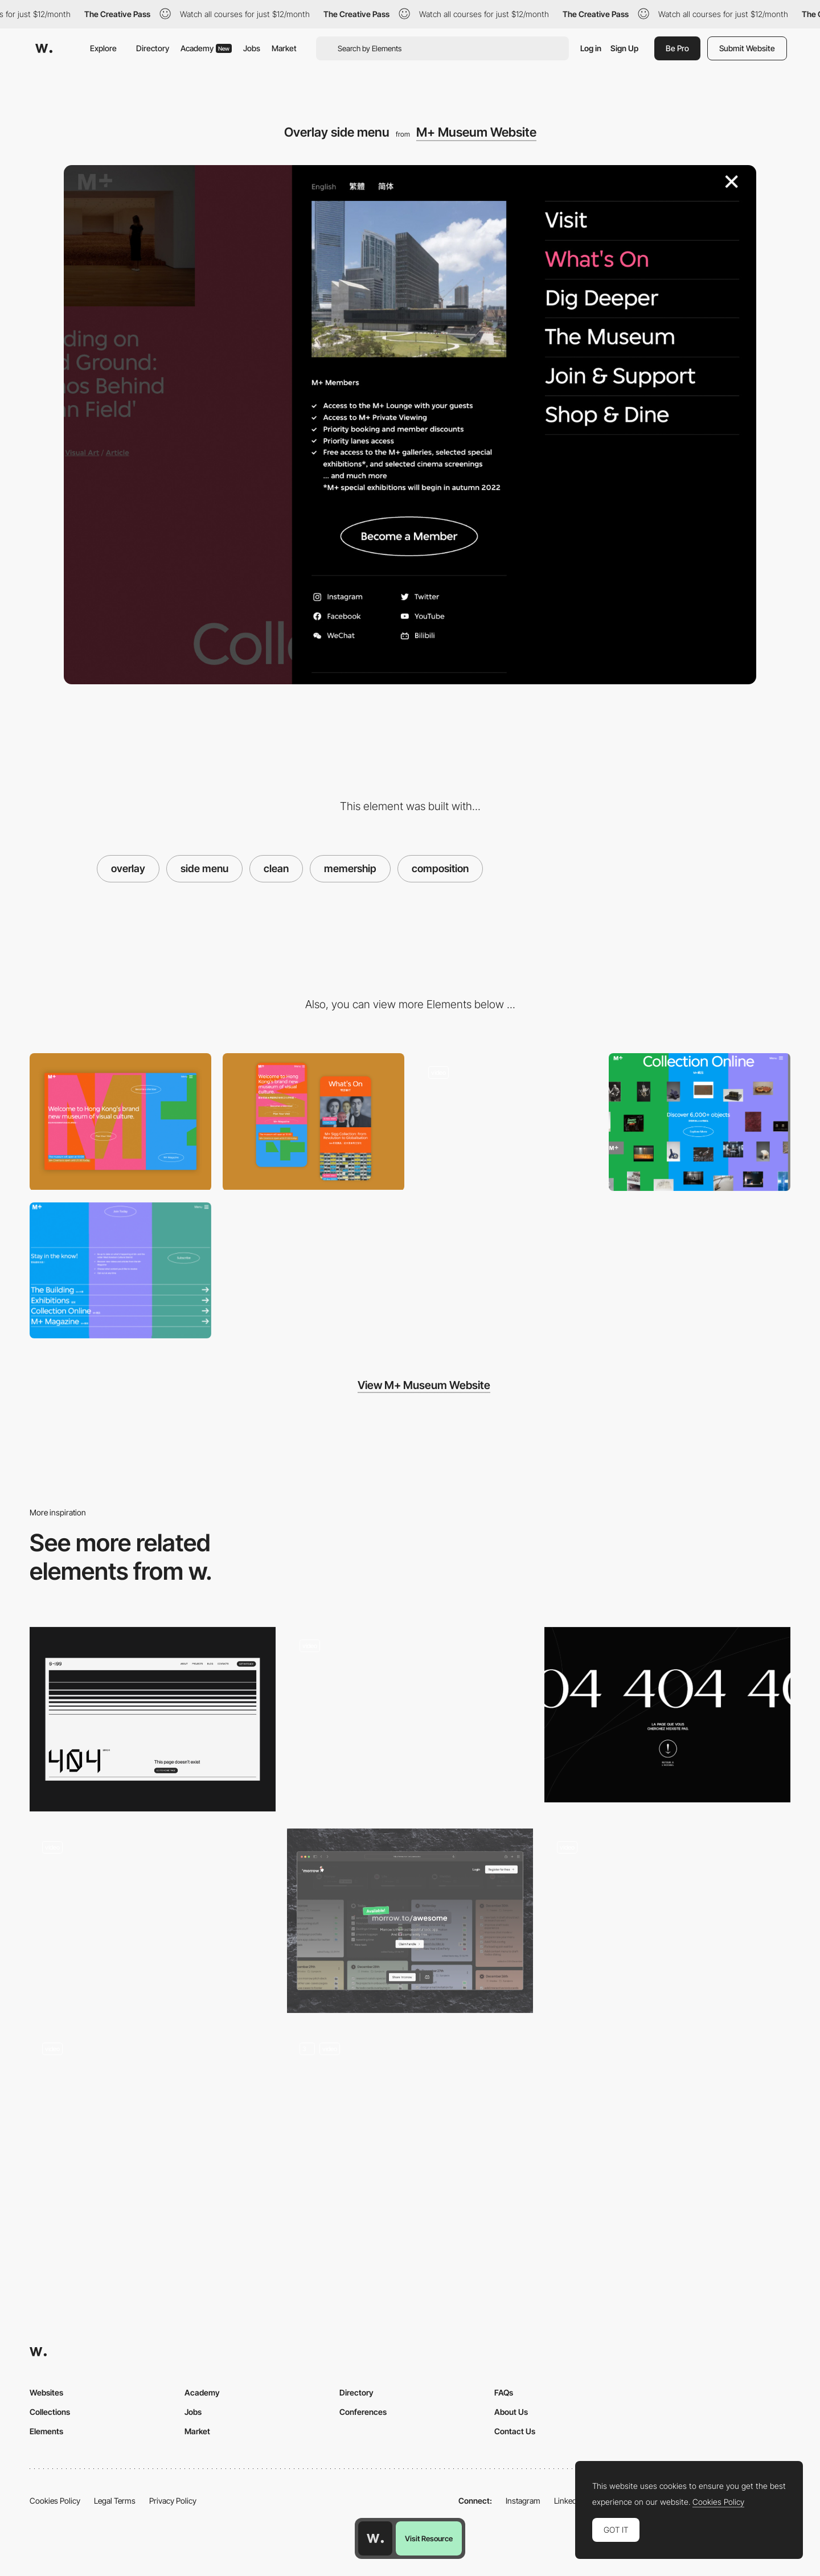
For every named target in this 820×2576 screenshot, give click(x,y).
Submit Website (747, 48)
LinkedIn (568, 2500)
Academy (206, 48)
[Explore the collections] (506, 1121)
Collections (50, 2412)
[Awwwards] (43, 48)
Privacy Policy (172, 2500)
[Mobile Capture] (313, 1121)
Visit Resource (429, 2538)
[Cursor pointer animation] (410, 1715)
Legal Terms (115, 2500)
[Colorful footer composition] (120, 1270)
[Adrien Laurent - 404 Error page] (153, 2118)
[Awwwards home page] (375, 2538)
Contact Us (514, 2431)
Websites (46, 2392)
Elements (46, 2431)
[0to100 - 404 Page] (153, 1719)
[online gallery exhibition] (699, 1122)
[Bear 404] (410, 2122)
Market (284, 48)
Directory (152, 48)
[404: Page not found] (667, 1912)
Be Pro (677, 48)
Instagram (523, 2500)
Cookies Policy (55, 2500)
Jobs (251, 48)
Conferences (363, 2412)
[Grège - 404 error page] (667, 1715)
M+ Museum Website (476, 132)
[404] (153, 1921)
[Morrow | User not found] (410, 1921)
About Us (511, 2412)
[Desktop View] (120, 1121)
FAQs (503, 2392)
